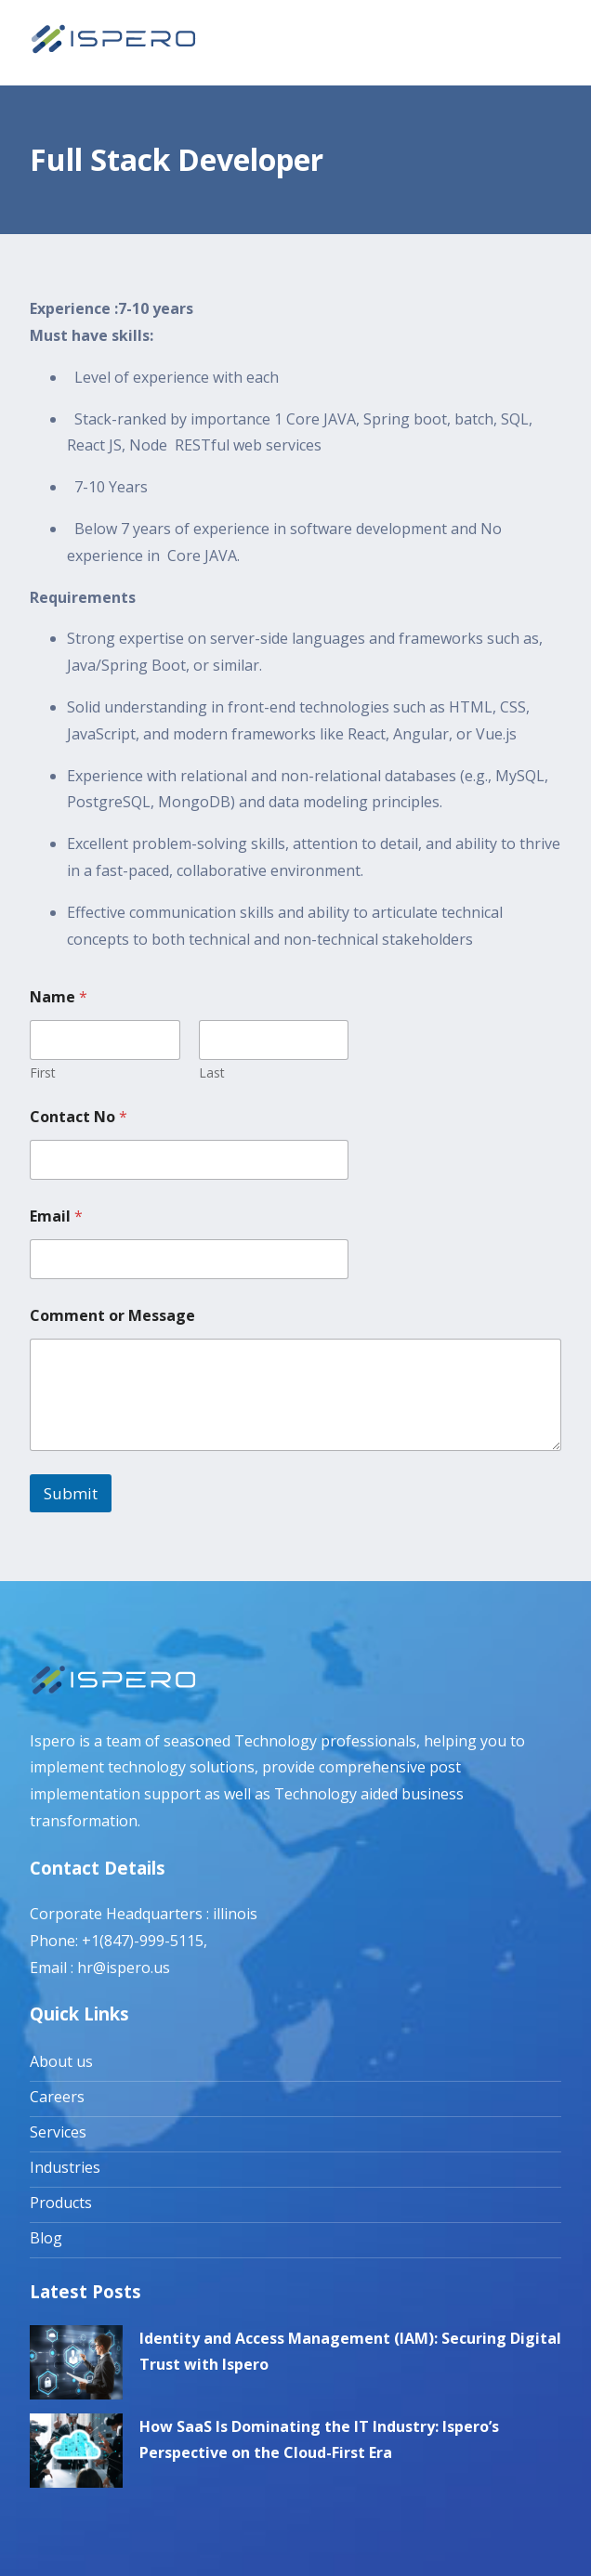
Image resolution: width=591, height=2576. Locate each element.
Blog (46, 2238)
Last (212, 1072)
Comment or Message (112, 1316)
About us (61, 2061)
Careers (57, 2096)
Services (58, 2132)
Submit (71, 1493)
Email (56, 1216)
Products (61, 2202)
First (43, 1072)
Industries (65, 2167)
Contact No (78, 1117)
